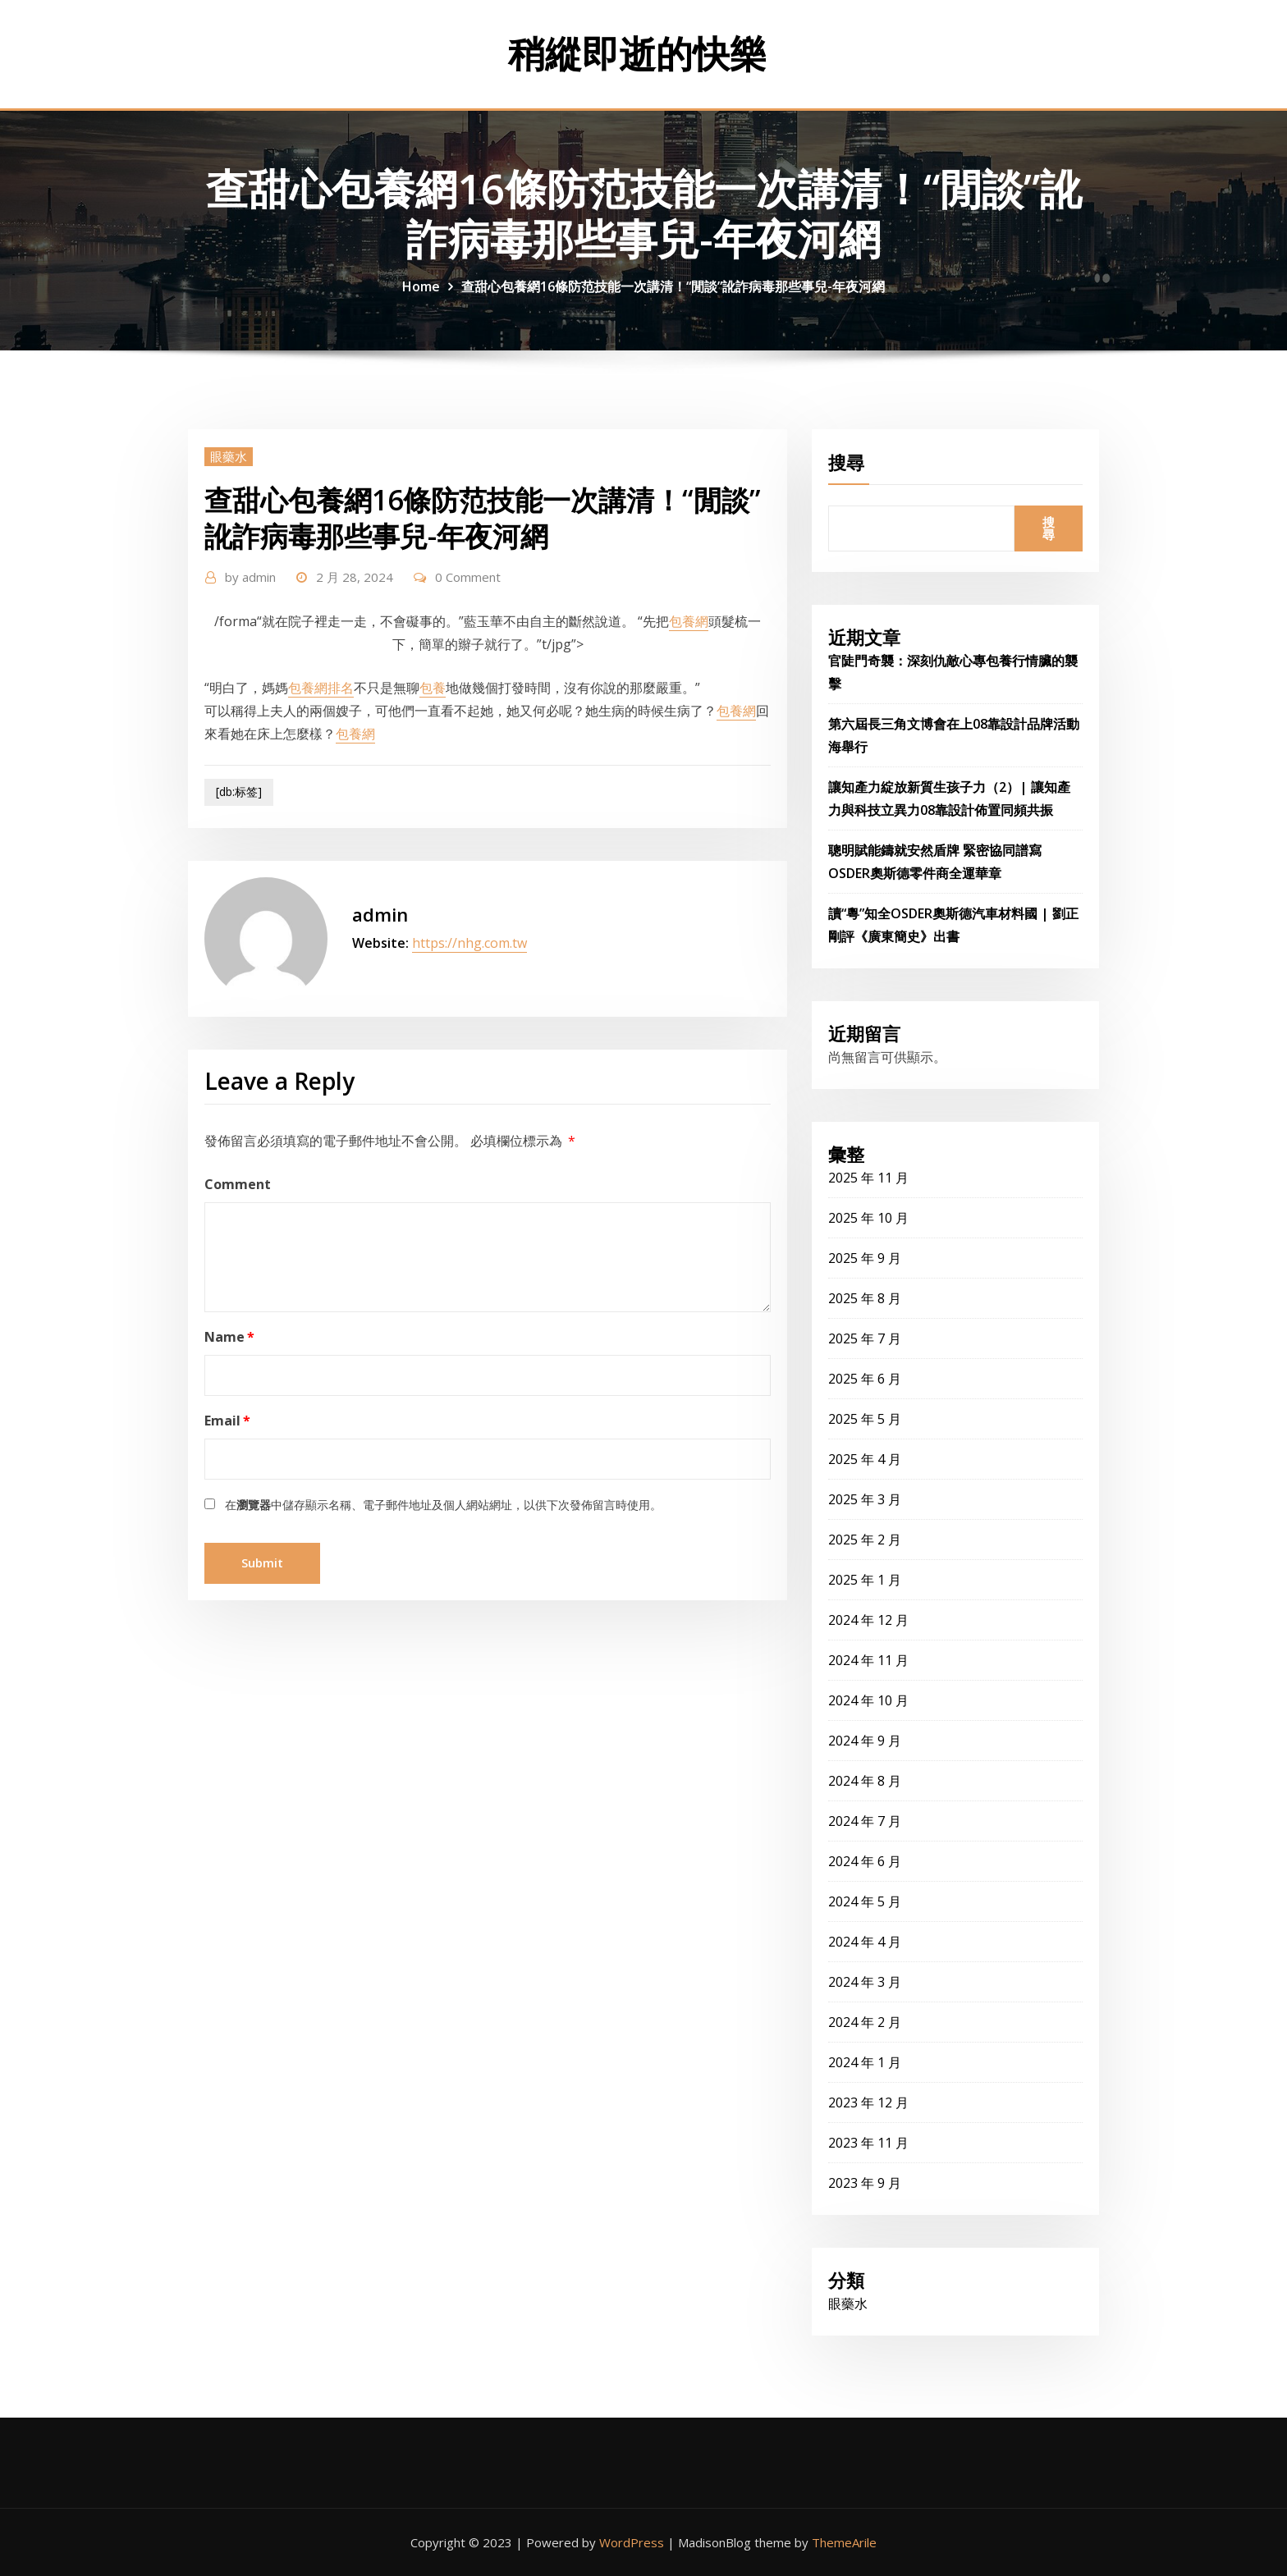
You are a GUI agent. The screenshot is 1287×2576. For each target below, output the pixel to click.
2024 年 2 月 (864, 2022)
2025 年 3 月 (864, 1499)
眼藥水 (228, 456)
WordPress (631, 2542)
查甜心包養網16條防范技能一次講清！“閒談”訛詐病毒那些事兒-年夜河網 (673, 286)
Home (421, 286)
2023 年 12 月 (868, 2102)
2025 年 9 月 (864, 1258)
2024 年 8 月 (864, 1781)
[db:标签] (239, 791)
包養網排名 (321, 688)
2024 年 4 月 (864, 1942)
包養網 (688, 621)
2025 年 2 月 (864, 1540)
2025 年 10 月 (868, 1218)
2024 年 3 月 (864, 1982)
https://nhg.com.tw (469, 943)
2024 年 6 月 (864, 1861)
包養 (432, 688)
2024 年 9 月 (864, 1741)
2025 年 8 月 (864, 1298)
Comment (237, 1184)
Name (229, 1337)
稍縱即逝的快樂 (637, 53)
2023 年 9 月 (864, 2183)
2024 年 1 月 (864, 2062)
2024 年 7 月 (864, 1821)
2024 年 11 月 (868, 1660)
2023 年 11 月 (868, 2143)
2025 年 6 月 (864, 1379)
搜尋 (846, 462)
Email (227, 1421)
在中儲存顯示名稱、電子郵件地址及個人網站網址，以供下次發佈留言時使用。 (443, 1504)
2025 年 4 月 (864, 1459)
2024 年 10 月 (868, 1700)
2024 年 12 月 (868, 1620)
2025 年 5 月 (864, 1419)
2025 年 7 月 (864, 1338)
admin (250, 577)
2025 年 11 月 (868, 1178)
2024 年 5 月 (864, 1901)
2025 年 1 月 (864, 1580)
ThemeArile (844, 2542)
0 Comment (468, 577)
